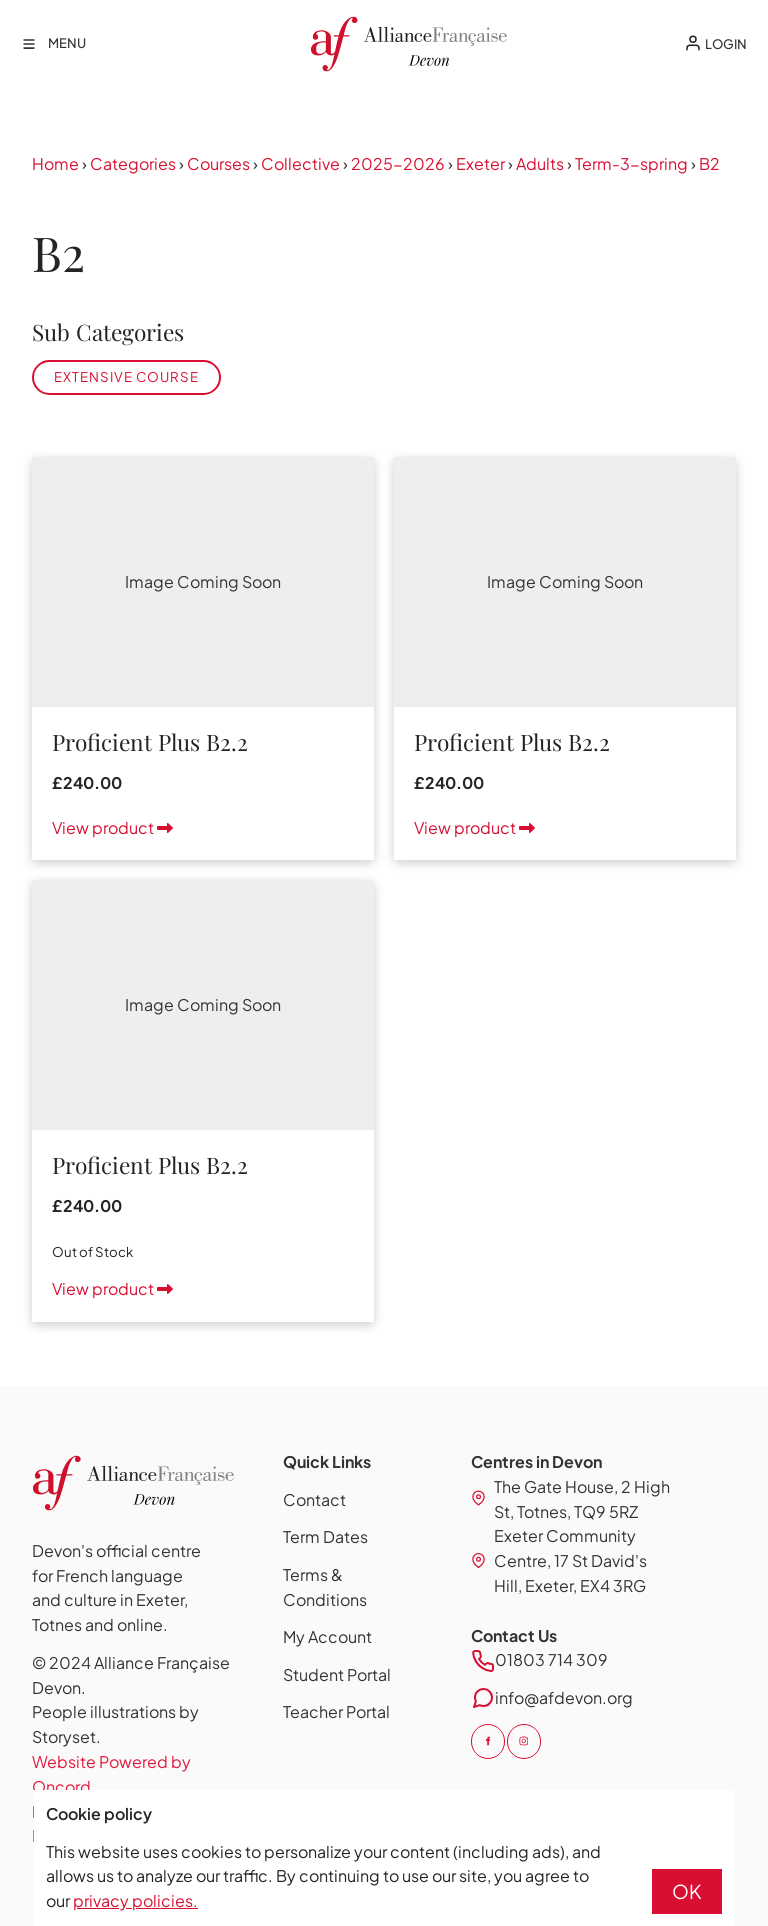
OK (687, 1891)
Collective (300, 163)
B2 (709, 163)
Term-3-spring (631, 163)
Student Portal (337, 1674)
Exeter (480, 163)
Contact (314, 1499)
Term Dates (325, 1536)
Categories (133, 163)
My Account (327, 1636)
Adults (540, 163)
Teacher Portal (336, 1711)
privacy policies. (135, 1900)
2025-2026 (398, 163)
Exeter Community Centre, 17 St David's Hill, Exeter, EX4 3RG (570, 1560)
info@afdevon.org (564, 1697)
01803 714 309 (551, 1659)
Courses (218, 163)
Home (55, 163)
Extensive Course (126, 376)
